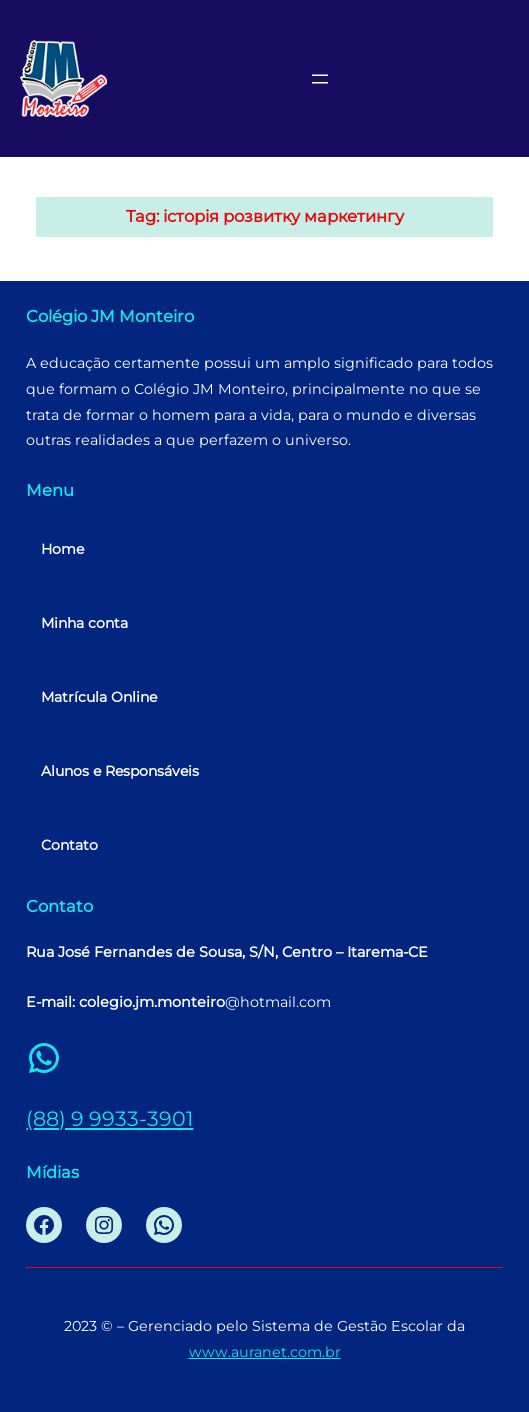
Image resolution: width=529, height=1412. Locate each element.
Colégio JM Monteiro (110, 316)
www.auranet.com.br (265, 1352)
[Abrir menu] (320, 79)
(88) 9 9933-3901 (109, 1118)
